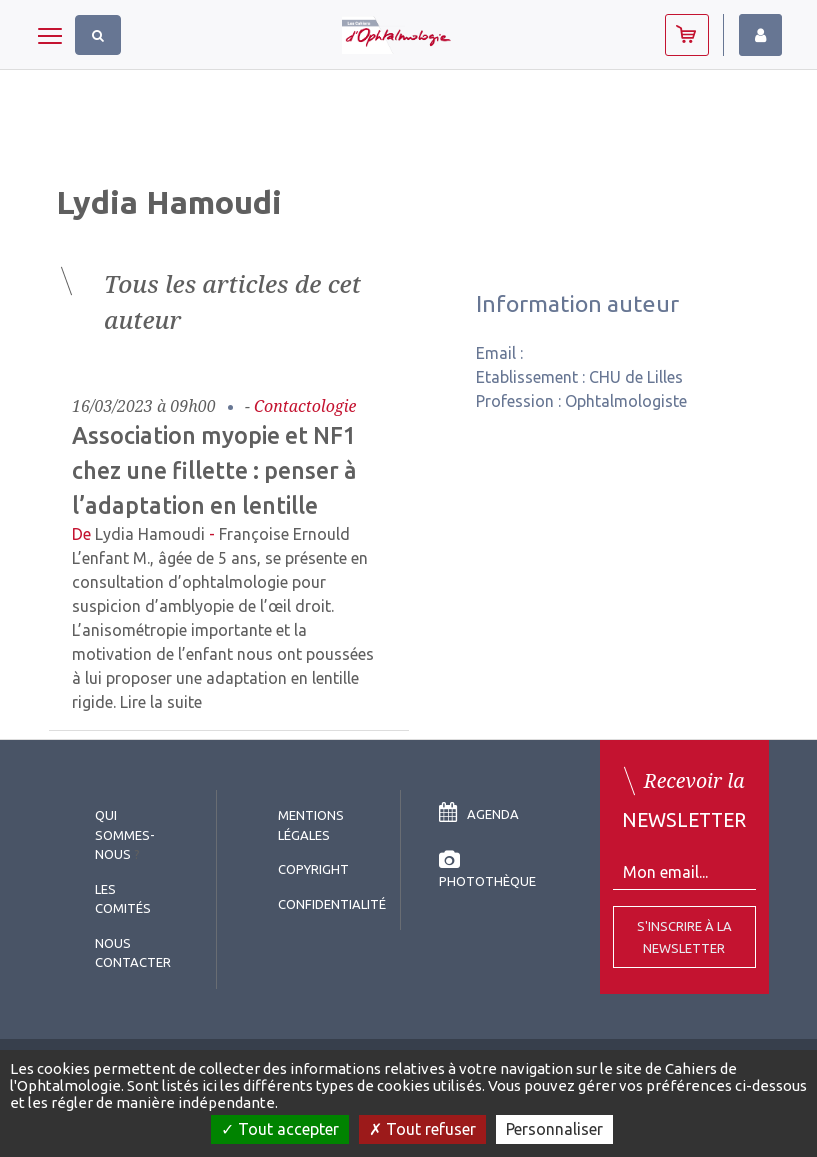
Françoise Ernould (284, 534)
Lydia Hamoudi (150, 534)
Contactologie (305, 406)
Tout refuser (422, 1129)
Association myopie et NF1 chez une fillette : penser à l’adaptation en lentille (214, 470)
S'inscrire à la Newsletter (684, 937)
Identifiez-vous (760, 35)
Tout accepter (280, 1129)
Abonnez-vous (687, 35)
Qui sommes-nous (125, 834)
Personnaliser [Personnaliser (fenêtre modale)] (554, 1129)
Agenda (479, 814)
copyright (313, 869)
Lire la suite (161, 702)
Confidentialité (332, 904)
